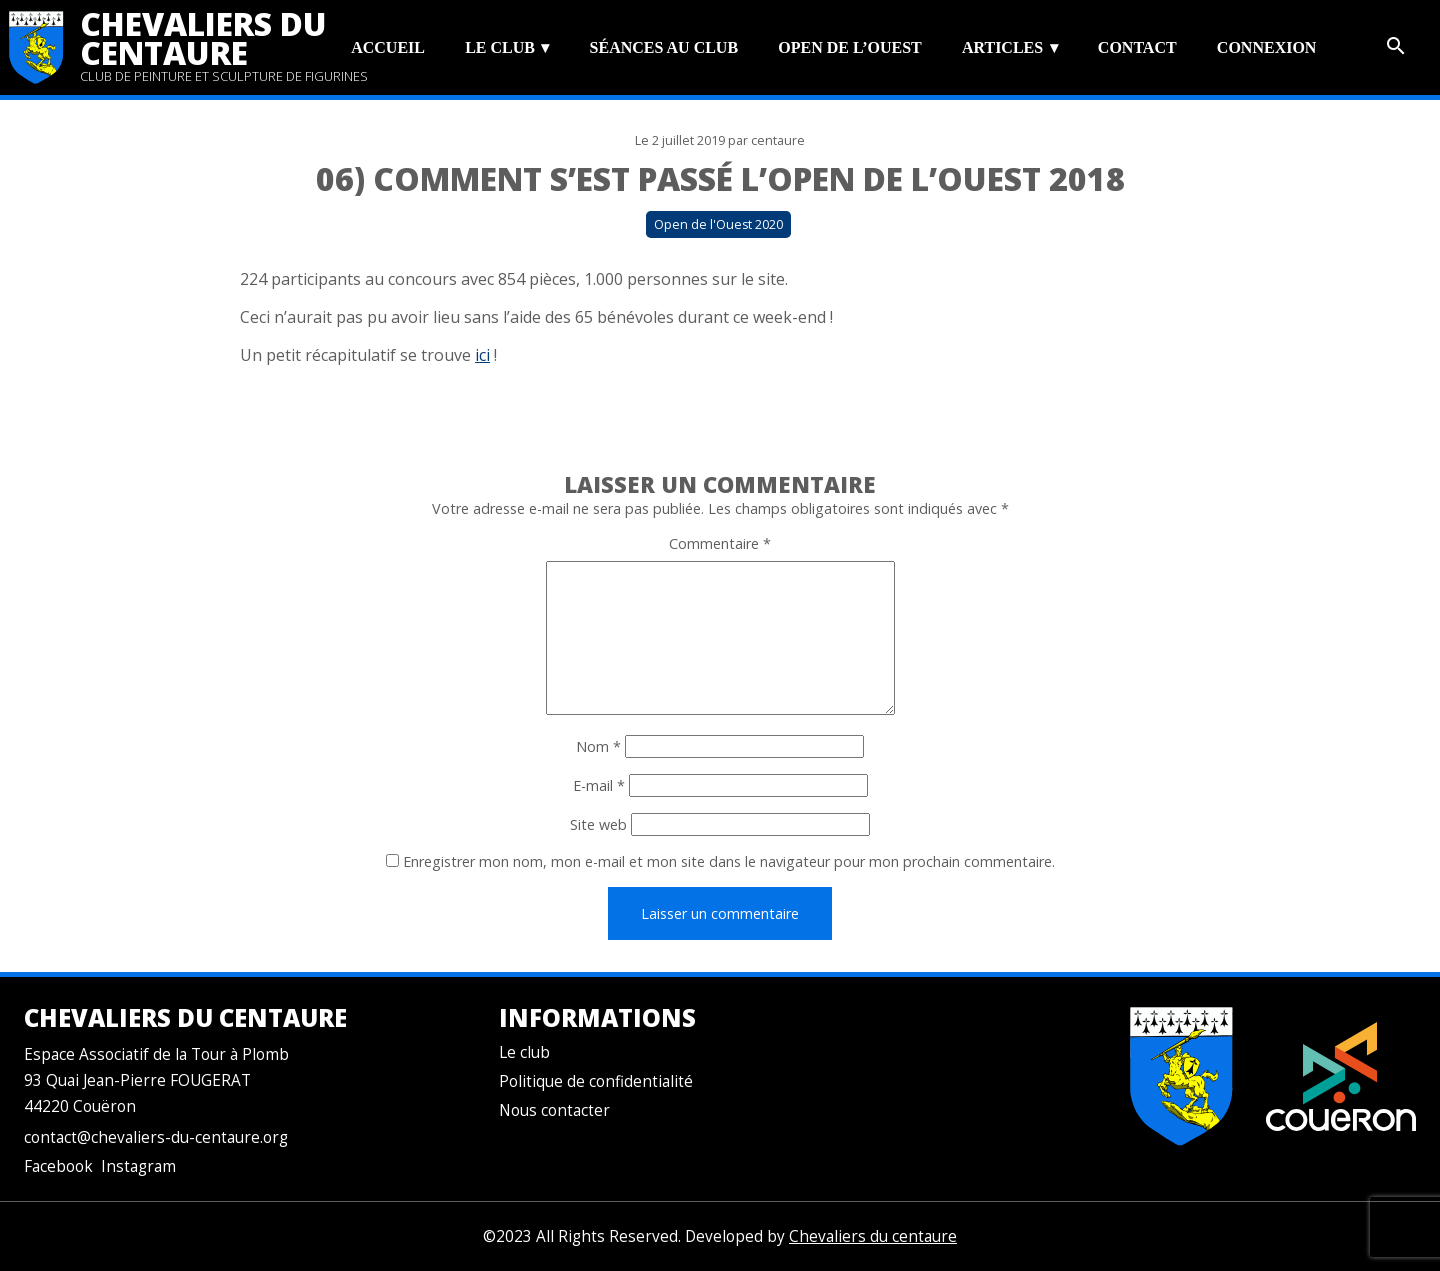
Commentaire (720, 543)
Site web (598, 824)
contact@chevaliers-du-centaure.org (156, 1137)
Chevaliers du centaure (203, 38)
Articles (1002, 47)
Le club (500, 47)
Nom (598, 746)
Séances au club (664, 47)
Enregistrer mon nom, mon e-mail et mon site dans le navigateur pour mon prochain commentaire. (729, 861)
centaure (778, 140)
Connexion (1267, 47)
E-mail (599, 785)
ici (482, 355)
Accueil (388, 47)
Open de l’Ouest (849, 47)
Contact (1137, 47)
